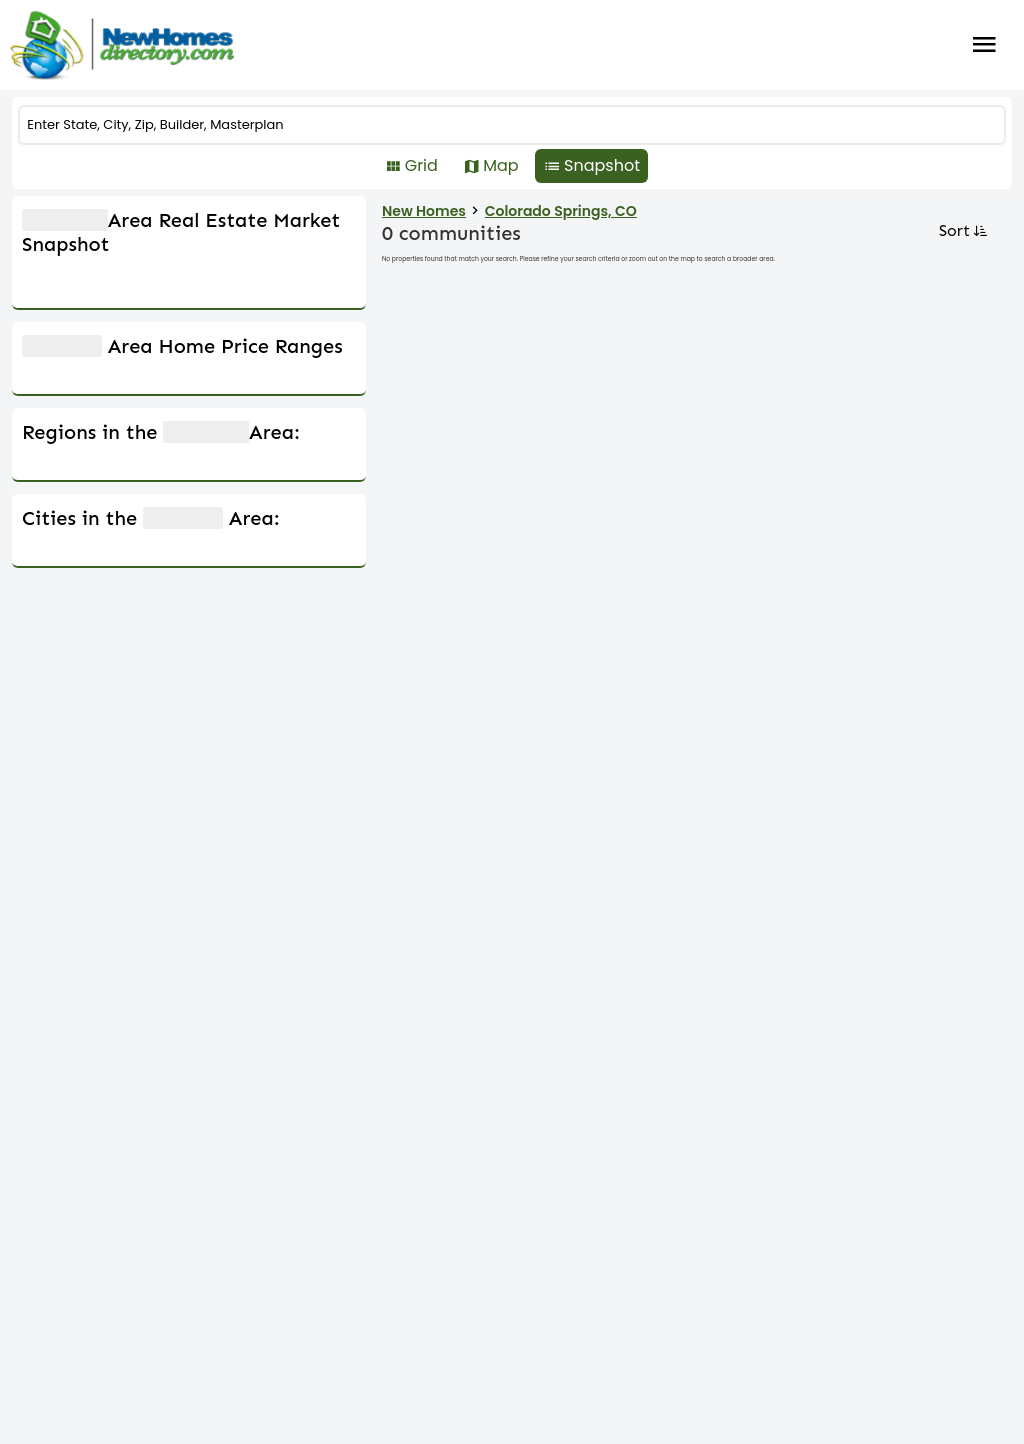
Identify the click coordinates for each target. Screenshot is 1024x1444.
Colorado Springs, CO (561, 211)
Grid (421, 165)
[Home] (122, 45)
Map (500, 165)
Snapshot (602, 165)
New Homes (424, 211)
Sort (961, 230)
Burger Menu (984, 45)
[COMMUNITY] (512, 125)
